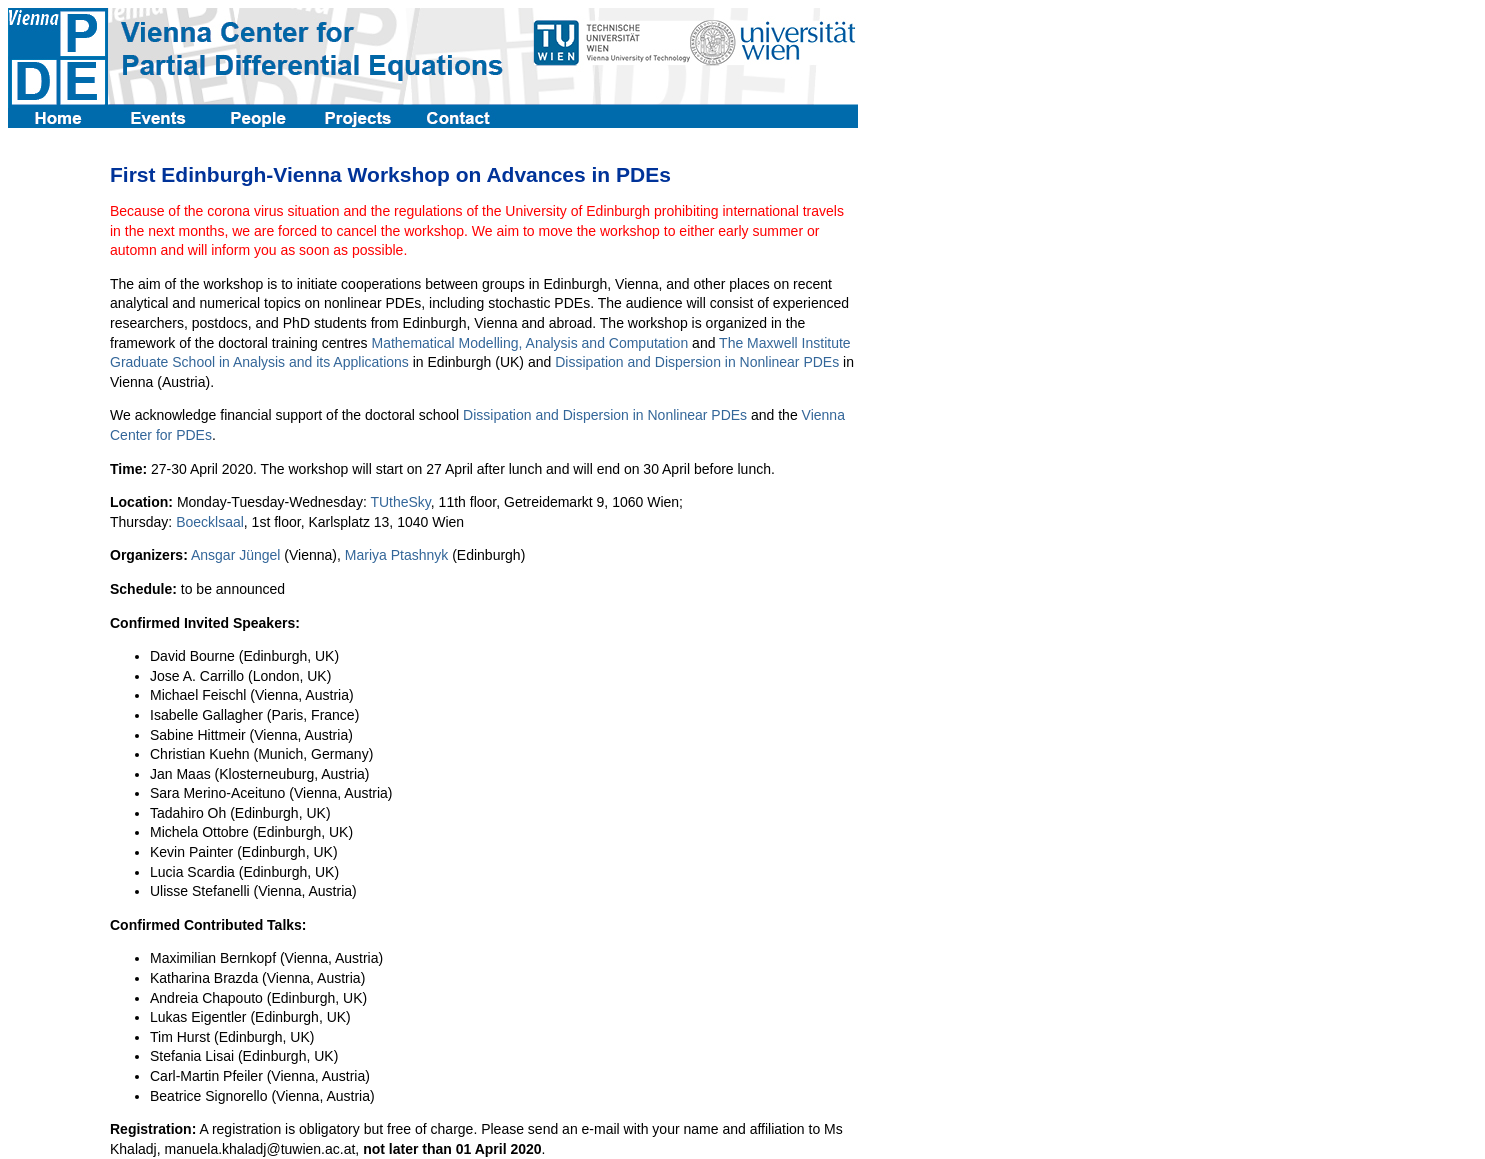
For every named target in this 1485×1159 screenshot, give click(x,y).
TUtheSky (400, 502)
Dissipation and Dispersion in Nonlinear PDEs (697, 362)
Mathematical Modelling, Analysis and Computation (529, 343)
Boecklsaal (210, 522)
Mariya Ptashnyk (396, 555)
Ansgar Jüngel (236, 555)
